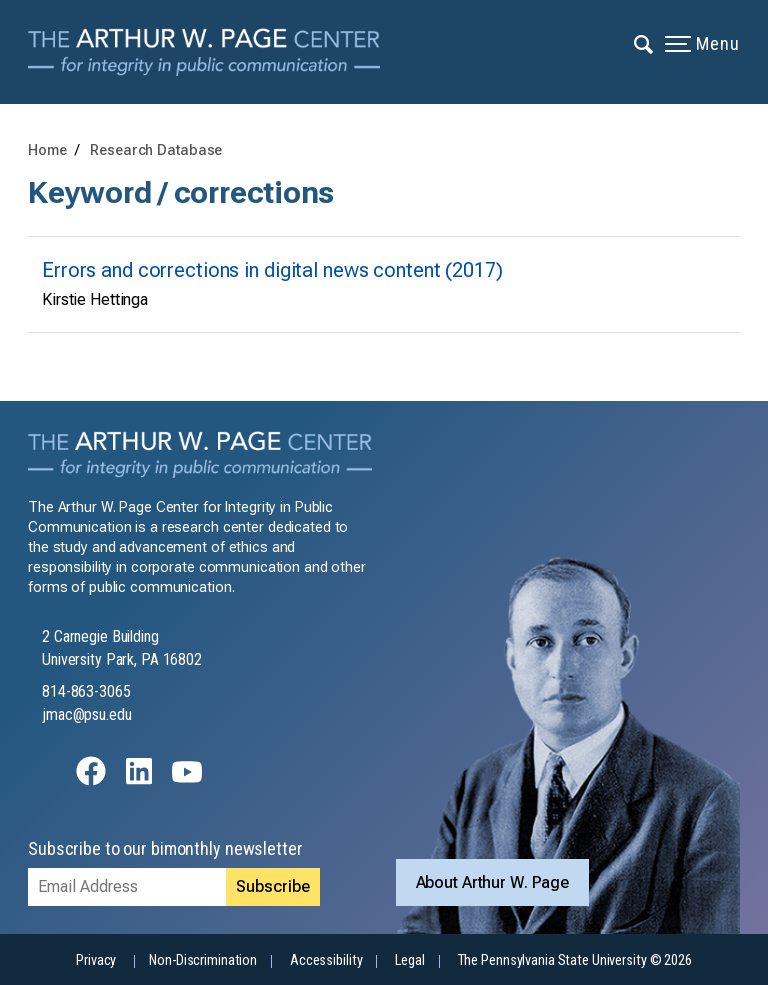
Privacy (96, 960)
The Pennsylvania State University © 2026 (575, 960)
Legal (409, 960)
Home (47, 150)
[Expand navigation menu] (644, 43)
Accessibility (326, 960)
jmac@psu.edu (87, 714)
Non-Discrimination (203, 960)
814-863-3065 (86, 691)
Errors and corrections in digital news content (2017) (272, 270)
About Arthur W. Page (493, 882)
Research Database (156, 150)
